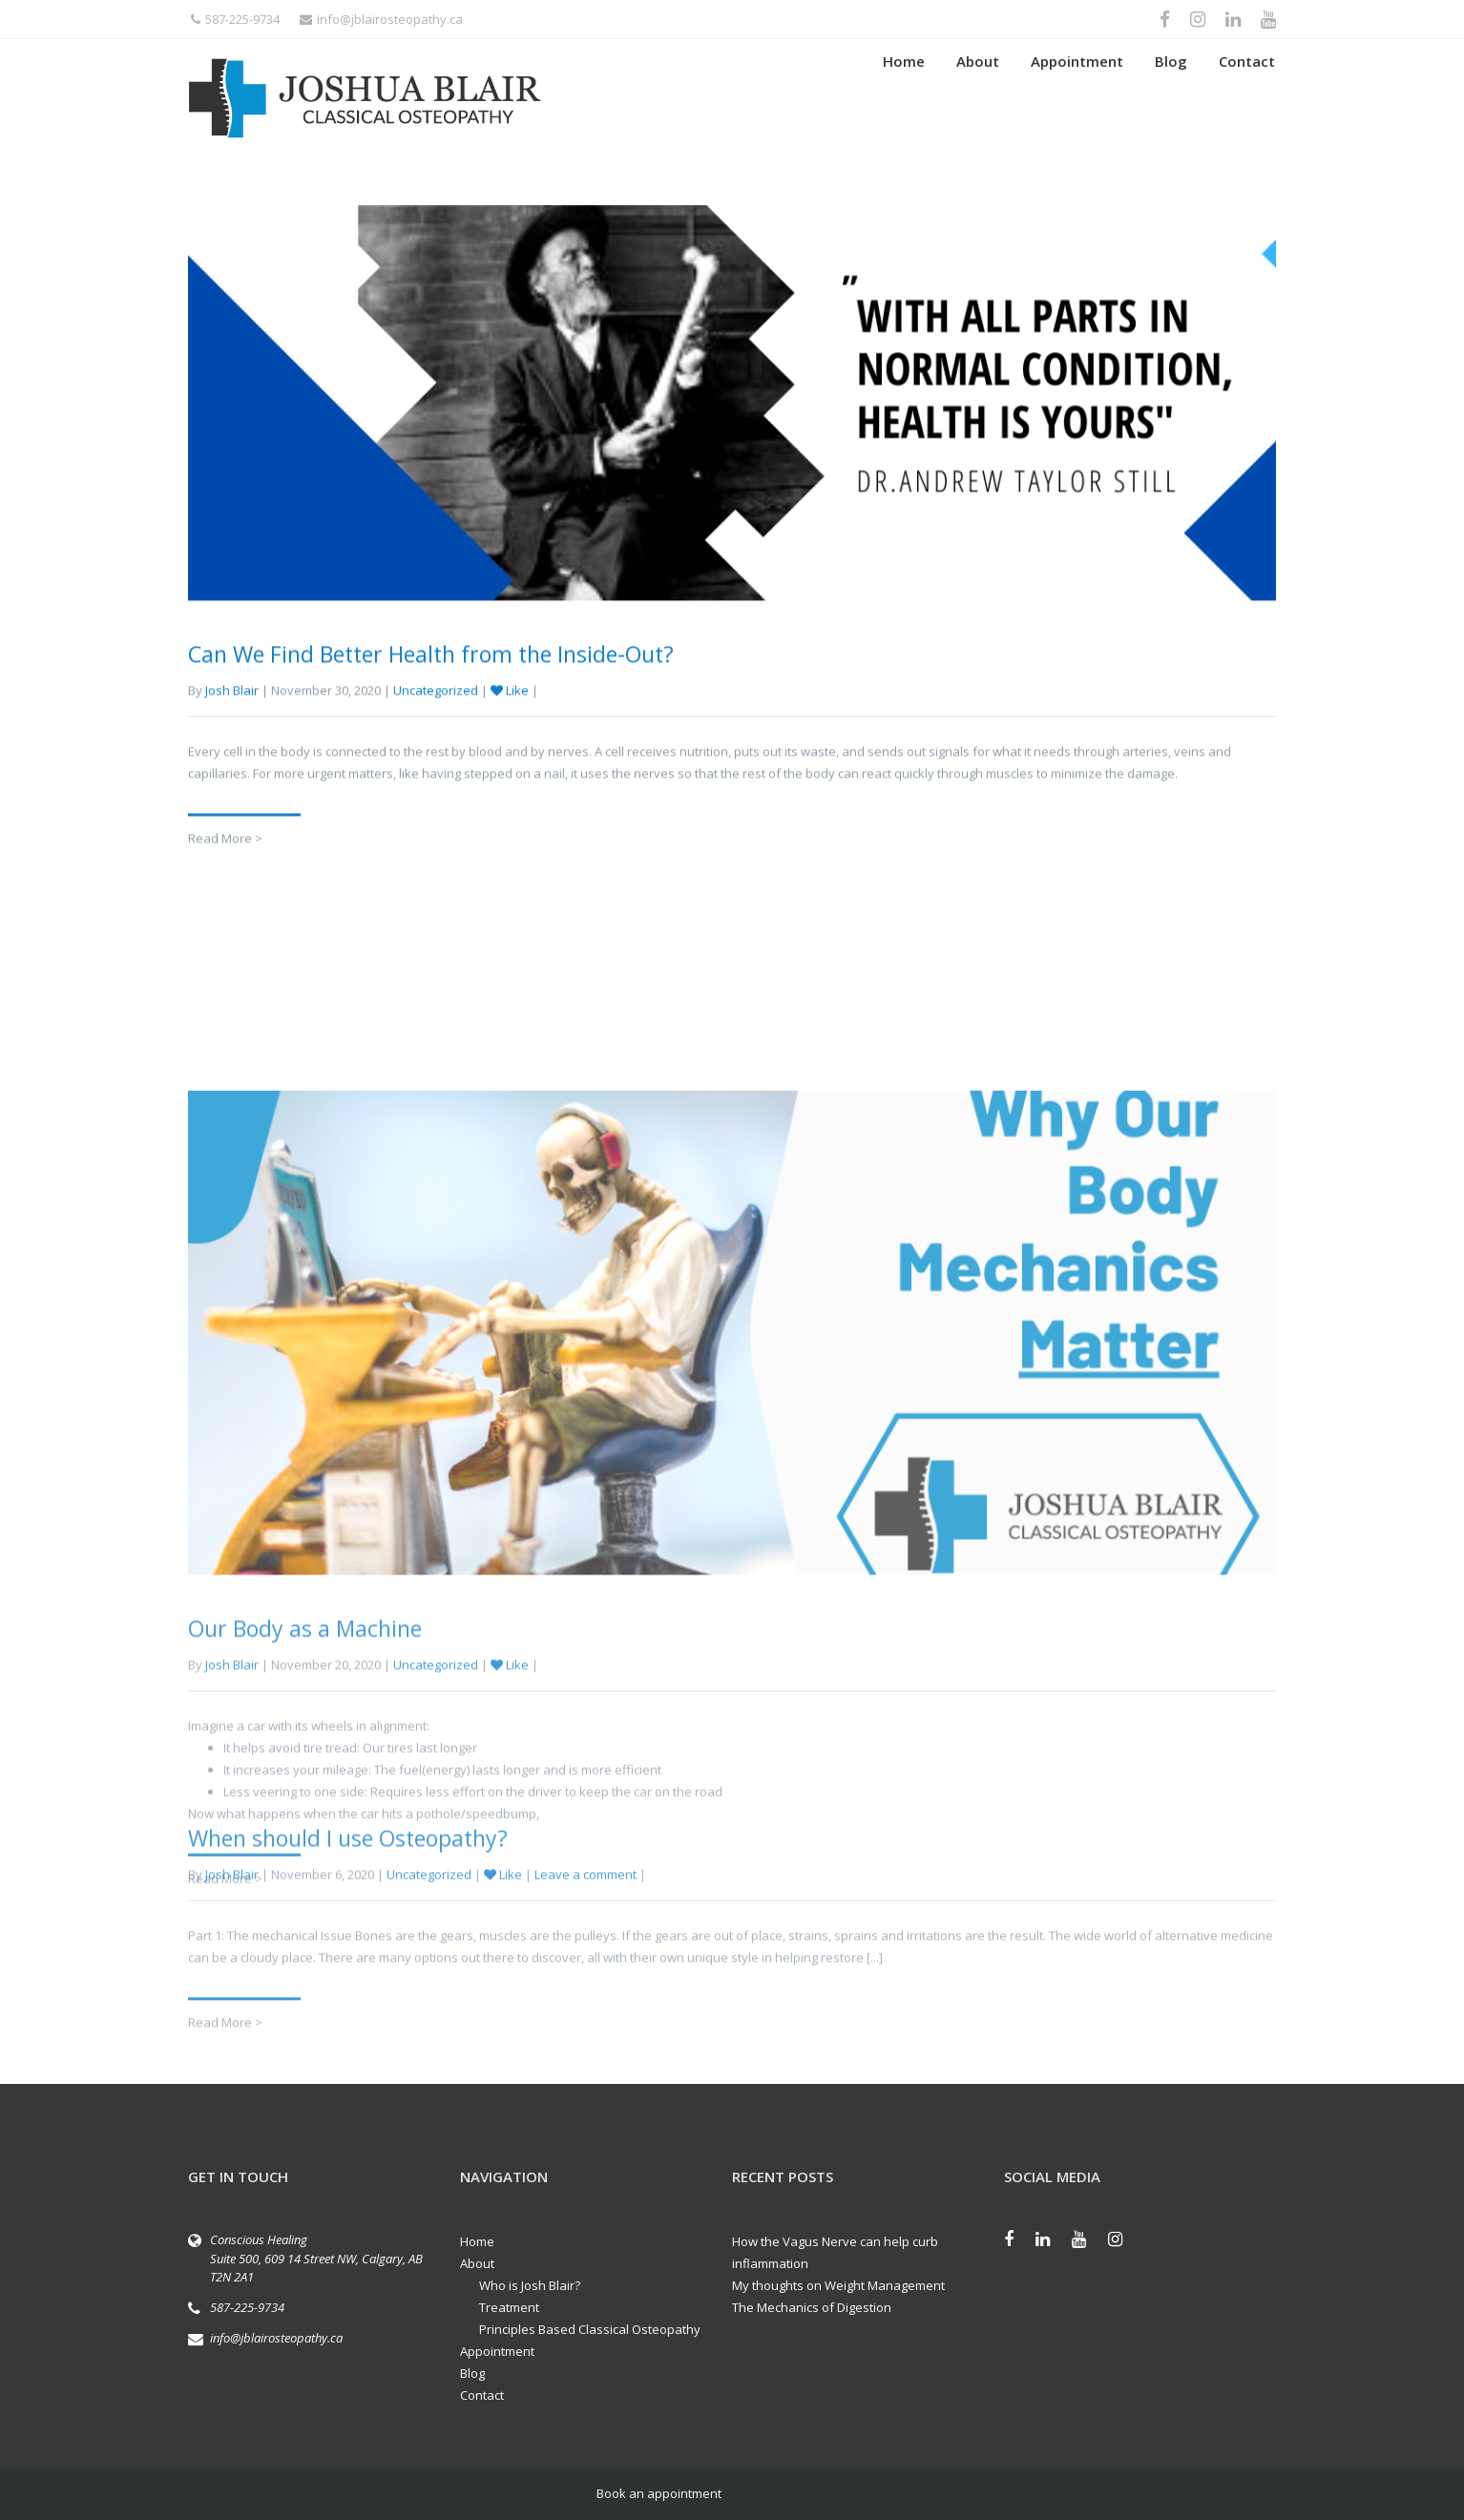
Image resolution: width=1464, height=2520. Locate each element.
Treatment (509, 2307)
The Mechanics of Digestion (811, 2307)
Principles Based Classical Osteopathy (590, 2329)
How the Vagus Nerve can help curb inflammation (835, 2252)
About (977, 98)
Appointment (1077, 98)
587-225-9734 (235, 19)
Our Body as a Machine (305, 1888)
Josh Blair (232, 713)
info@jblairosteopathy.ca (381, 19)
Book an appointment (659, 2493)
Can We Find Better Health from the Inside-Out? (431, 677)
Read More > (225, 861)
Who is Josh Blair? (529, 2285)
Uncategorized (435, 713)
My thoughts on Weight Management (838, 2285)
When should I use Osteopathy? (348, 1918)
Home (904, 98)
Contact (1247, 98)
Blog (1171, 98)
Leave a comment (585, 1954)
